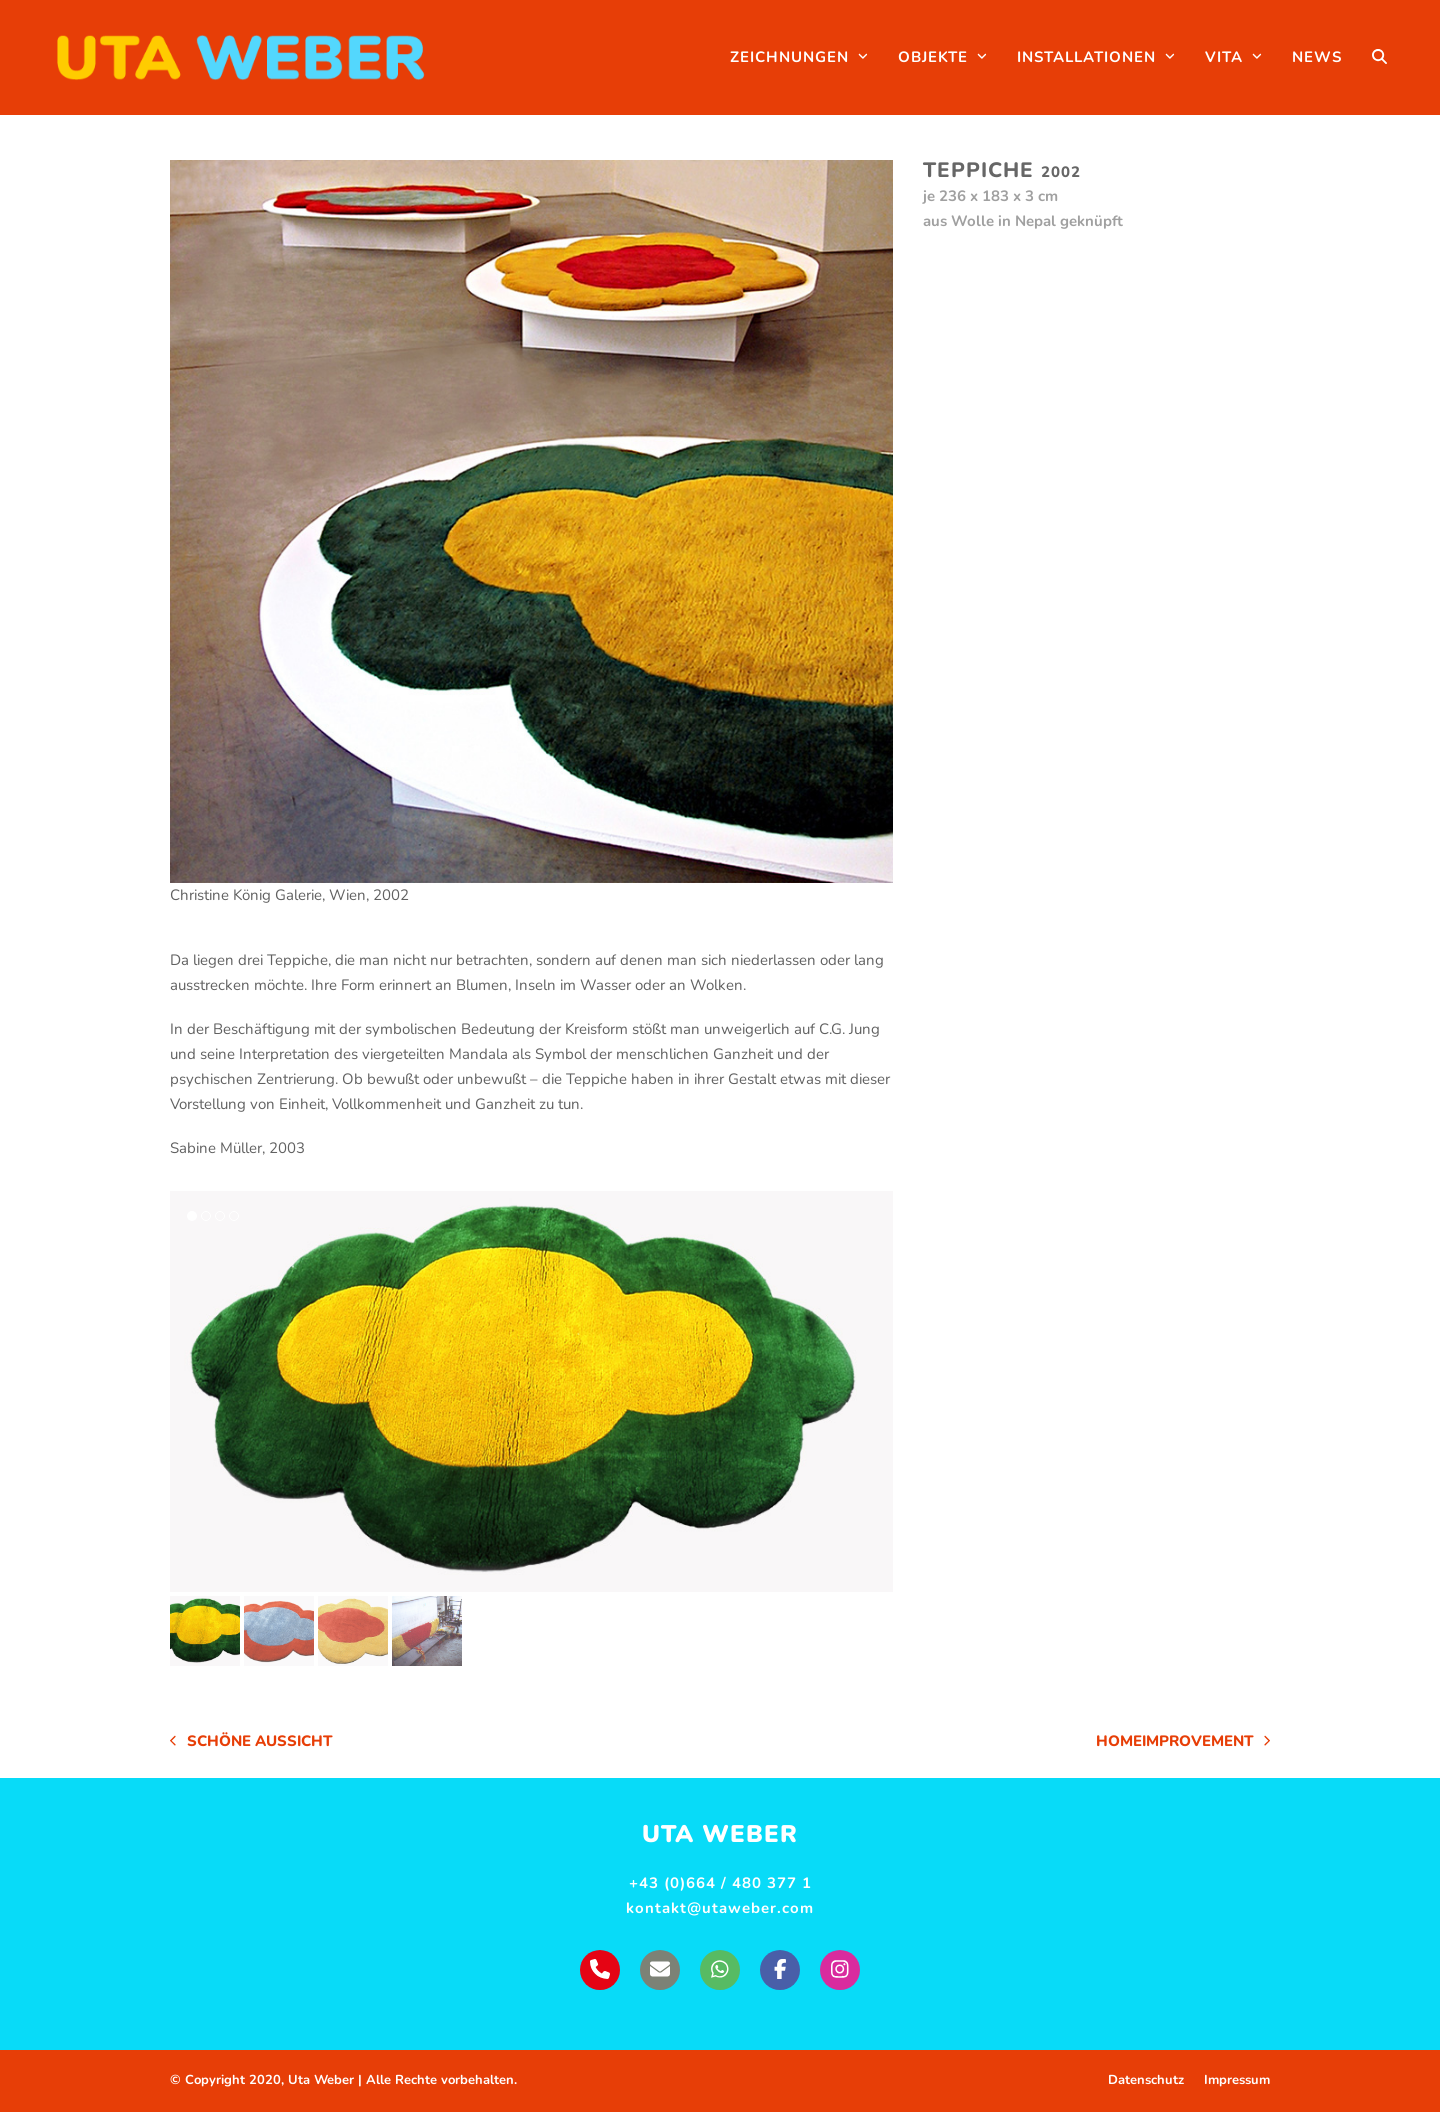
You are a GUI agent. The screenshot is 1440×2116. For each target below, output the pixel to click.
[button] (1402, 60)
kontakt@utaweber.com (720, 1913)
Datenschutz (1146, 2085)
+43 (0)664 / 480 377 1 (720, 1888)
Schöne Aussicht (251, 1747)
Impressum (1237, 2085)
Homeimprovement (1183, 1747)
